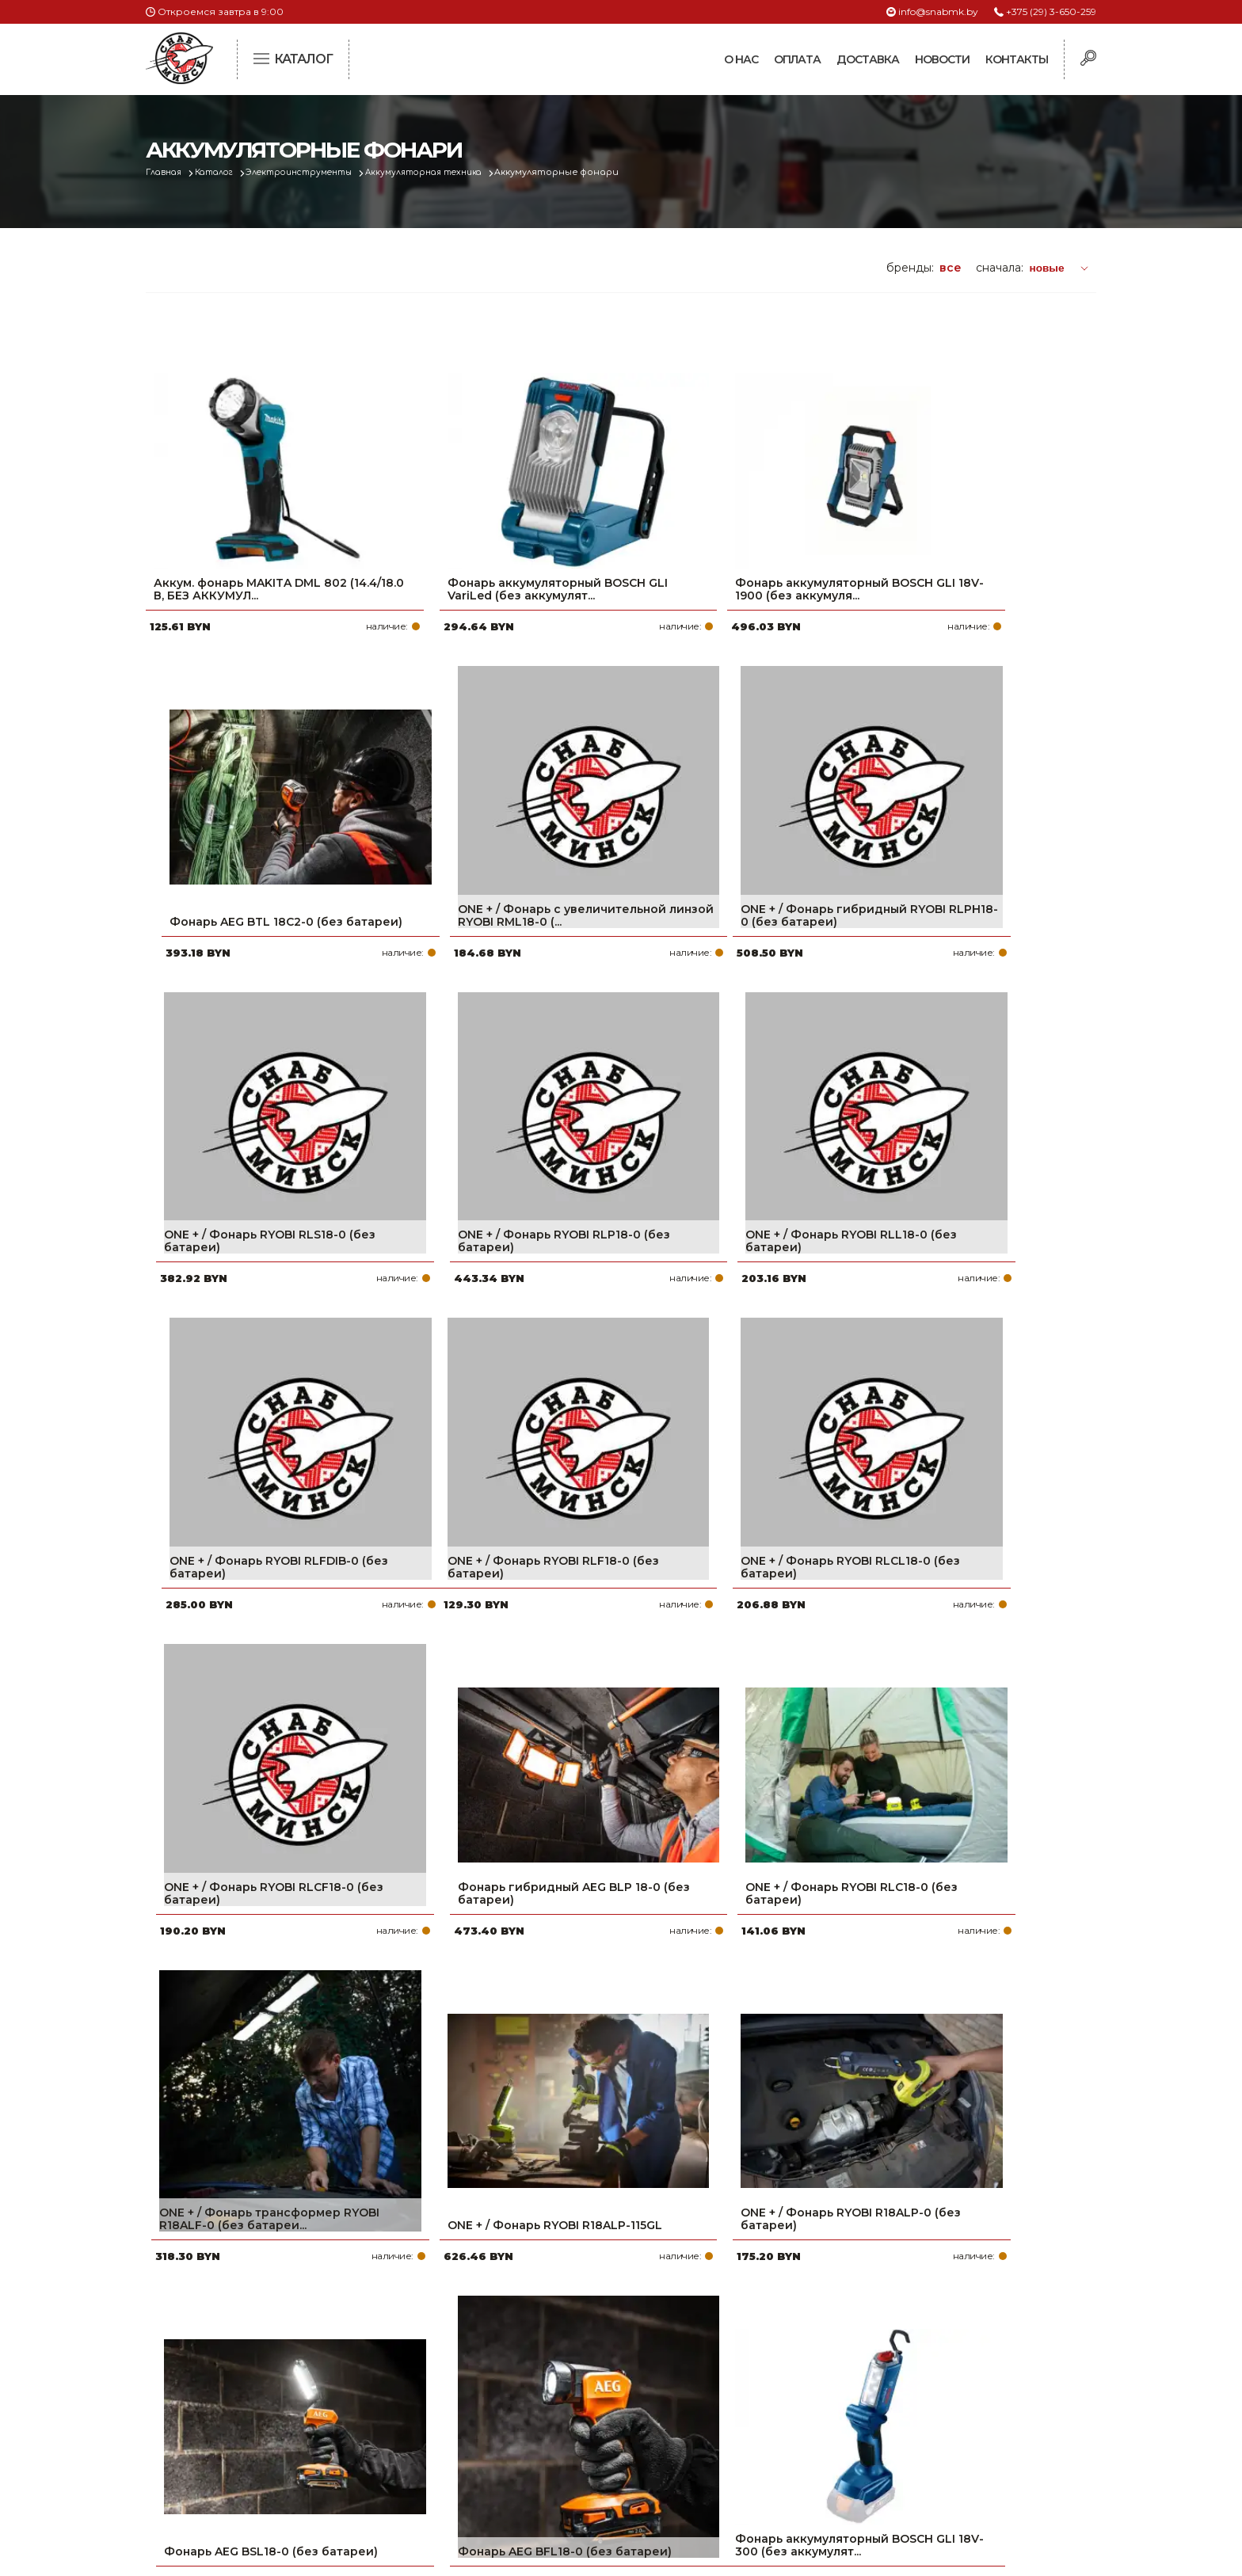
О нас (741, 59)
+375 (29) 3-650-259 (1051, 11)
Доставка (867, 59)
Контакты (1016, 59)
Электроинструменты (316, 172)
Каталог (222, 172)
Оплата (797, 59)
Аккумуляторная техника (451, 172)
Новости (942, 59)
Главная (167, 172)
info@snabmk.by (938, 11)
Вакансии (528, 2472)
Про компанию (544, 2345)
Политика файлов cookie (213, 2451)
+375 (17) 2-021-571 (882, 2371)
